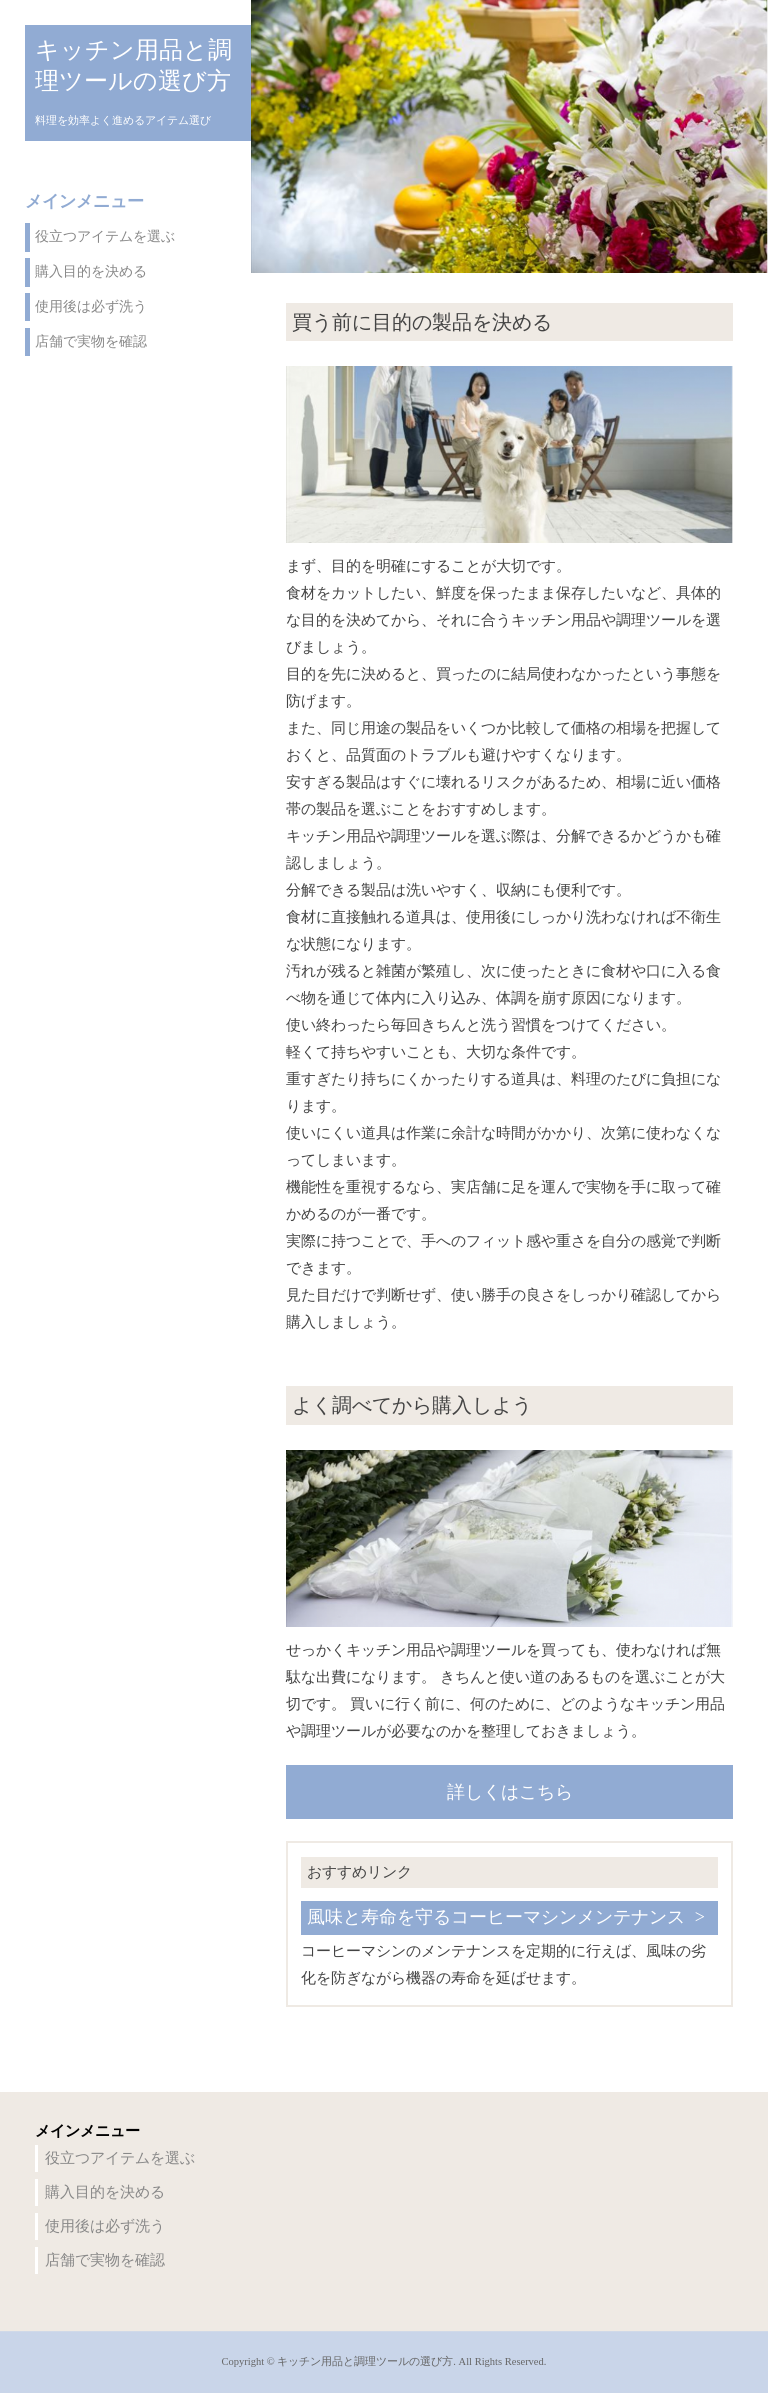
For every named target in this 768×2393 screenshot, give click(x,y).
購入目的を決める (91, 271)
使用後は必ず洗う (91, 306)
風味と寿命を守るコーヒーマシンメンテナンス (496, 1917)
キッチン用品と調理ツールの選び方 (133, 65)
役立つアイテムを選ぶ (105, 236)
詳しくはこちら (510, 1792)
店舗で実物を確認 (91, 341)
